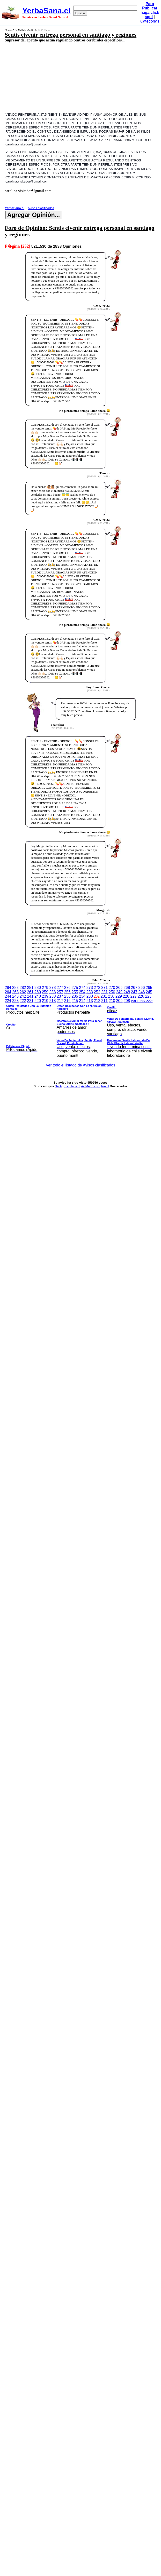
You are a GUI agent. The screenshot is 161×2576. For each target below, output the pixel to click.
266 (141, 988)
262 (23, 992)
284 (8, 988)
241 (30, 996)
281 (30, 988)
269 (119, 988)
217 (60, 1001)
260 (37, 992)
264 (8, 992)
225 (148, 996)
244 (8, 996)
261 (30, 992)
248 (127, 992)
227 (133, 996)
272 (97, 988)
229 (119, 996)
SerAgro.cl (62, 1086)
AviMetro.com (90, 1086)
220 (37, 1001)
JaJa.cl (75, 1086)
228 (126, 996)
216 (67, 1001)
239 (45, 996)
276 (67, 988)
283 (15, 988)
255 (75, 992)
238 (52, 996)
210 (112, 1001)
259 (45, 992)
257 (60, 992)
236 (67, 996)
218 (52, 1001)
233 (89, 996)
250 (112, 992)
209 (119, 1001)
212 (97, 1001)
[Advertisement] (69, 77)
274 (82, 988)
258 (52, 992)
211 (104, 1001)
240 (37, 996)
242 (23, 996)
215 (75, 1001)
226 (141, 996)
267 (134, 988)
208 (127, 1001)
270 (112, 988)
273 (89, 988)
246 (141, 992)
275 (75, 988)
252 (97, 992)
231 (104, 996)
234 (82, 996)
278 (52, 988)
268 (127, 988)
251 (104, 992)
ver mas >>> (80, 1029)
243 (15, 996)
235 (75, 996)
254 (82, 992)
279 (45, 988)
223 (15, 1001)
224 (8, 1001)
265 (149, 988)
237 (60, 996)
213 (89, 1001)
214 (82, 1001)
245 (149, 992)
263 (15, 992)
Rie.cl (105, 1086)
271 (104, 988)
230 (111, 996)
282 (23, 988)
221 (30, 1001)
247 (134, 992)
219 (45, 1001)
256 (67, 992)
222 (23, 1001)
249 (119, 992)
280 (37, 988)
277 (60, 988)
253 (89, 992)
